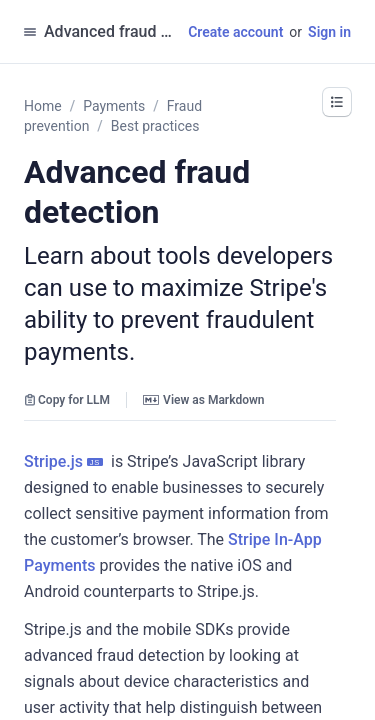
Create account (235, 32)
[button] (337, 102)
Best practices (155, 126)
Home (43, 106)
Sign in (329, 32)
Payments (114, 106)
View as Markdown (203, 400)
